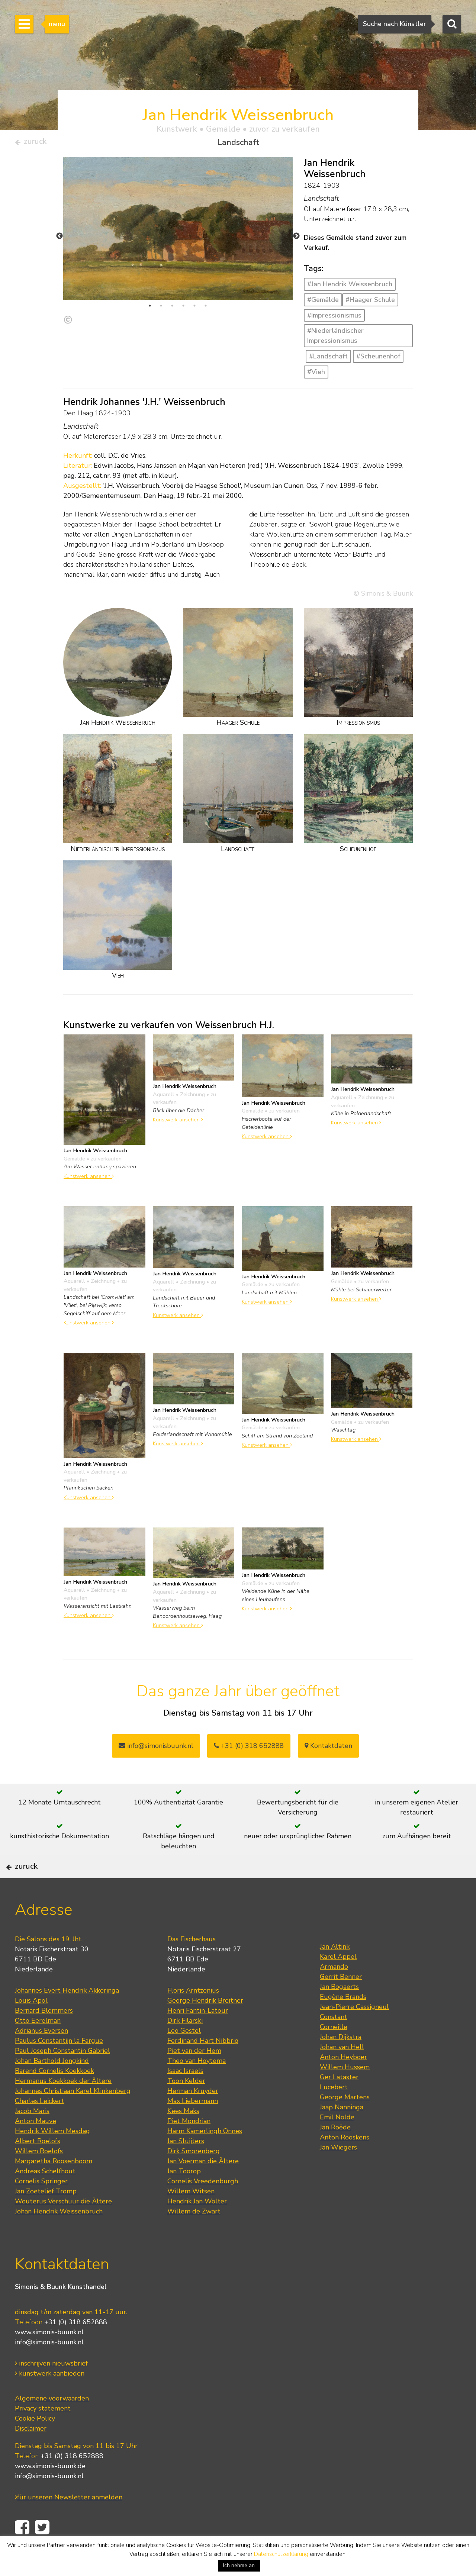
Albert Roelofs (37, 2165)
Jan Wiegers (338, 2171)
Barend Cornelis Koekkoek (54, 2095)
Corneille (333, 2051)
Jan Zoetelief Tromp (46, 2215)
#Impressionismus (334, 318)
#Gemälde (323, 303)
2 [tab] (161, 309)
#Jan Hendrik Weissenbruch (349, 287)
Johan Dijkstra (340, 2061)
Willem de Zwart (194, 2235)
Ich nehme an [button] (239, 2565)
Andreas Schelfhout (45, 2195)
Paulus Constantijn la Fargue (59, 2065)
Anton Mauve (35, 2145)
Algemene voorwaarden (52, 2423)
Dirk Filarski (185, 2045)
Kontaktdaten (328, 1749)
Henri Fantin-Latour (197, 2035)
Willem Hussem (345, 2091)
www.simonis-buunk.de (50, 2490)
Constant (333, 2041)
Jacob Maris (32, 2135)
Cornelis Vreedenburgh (202, 2205)
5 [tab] (194, 309)
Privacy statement (43, 2433)
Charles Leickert (39, 2125)
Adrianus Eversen (41, 2055)
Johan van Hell (342, 2071)
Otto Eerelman (38, 2045)
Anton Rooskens (344, 2161)
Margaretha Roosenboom (53, 2185)
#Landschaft (328, 359)
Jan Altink (335, 1971)
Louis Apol (31, 2024)
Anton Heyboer (343, 2081)
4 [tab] (183, 309)
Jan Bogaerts (339, 2011)
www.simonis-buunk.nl (49, 2357)
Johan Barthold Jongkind (52, 2085)
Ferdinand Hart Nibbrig (203, 2065)
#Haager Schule (370, 303)
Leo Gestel (184, 2055)
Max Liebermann (192, 2125)
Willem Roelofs (39, 2175)
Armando (334, 1991)
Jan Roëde (335, 2151)
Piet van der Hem (194, 2075)
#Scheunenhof (378, 359)
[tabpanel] (178, 232)
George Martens (345, 2121)
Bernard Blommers (44, 2035)
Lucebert (334, 2111)
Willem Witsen (191, 2215)
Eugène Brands (343, 2021)
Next (296, 239)
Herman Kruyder (192, 2115)
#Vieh (316, 375)
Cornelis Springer (41, 2205)
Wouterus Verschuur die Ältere (63, 2225)
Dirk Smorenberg (193, 2175)
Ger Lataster (339, 2101)
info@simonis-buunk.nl (49, 2367)
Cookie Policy (35, 2443)
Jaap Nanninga (341, 2131)
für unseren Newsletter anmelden (68, 2522)
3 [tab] (172, 309)
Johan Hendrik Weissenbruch (59, 2235)
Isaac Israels (185, 2095)
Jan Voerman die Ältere (203, 2185)
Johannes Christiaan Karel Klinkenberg (73, 2115)
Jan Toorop (184, 2195)
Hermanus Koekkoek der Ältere (63, 2105)
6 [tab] (205, 309)
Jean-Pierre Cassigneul (354, 2031)
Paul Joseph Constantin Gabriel (62, 2075)
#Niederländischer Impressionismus (335, 338)
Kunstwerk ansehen (89, 1179)
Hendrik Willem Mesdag (52, 2155)
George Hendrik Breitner (205, 2024)
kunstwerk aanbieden (49, 2398)
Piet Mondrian (188, 2145)
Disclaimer (30, 2453)
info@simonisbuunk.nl (156, 1749)
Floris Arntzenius (193, 2014)
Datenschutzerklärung (281, 2554)
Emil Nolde (337, 2141)
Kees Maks (183, 2135)
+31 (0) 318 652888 (249, 1749)
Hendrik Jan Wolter (197, 2225)
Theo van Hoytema (196, 2085)
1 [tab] (150, 309)
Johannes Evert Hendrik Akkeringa (67, 2014)
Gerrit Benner (341, 2001)
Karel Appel (338, 1981)
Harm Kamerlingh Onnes (204, 2155)
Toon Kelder (186, 2105)
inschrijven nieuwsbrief (51, 2388)
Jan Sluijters (185, 2165)
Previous (59, 239)
